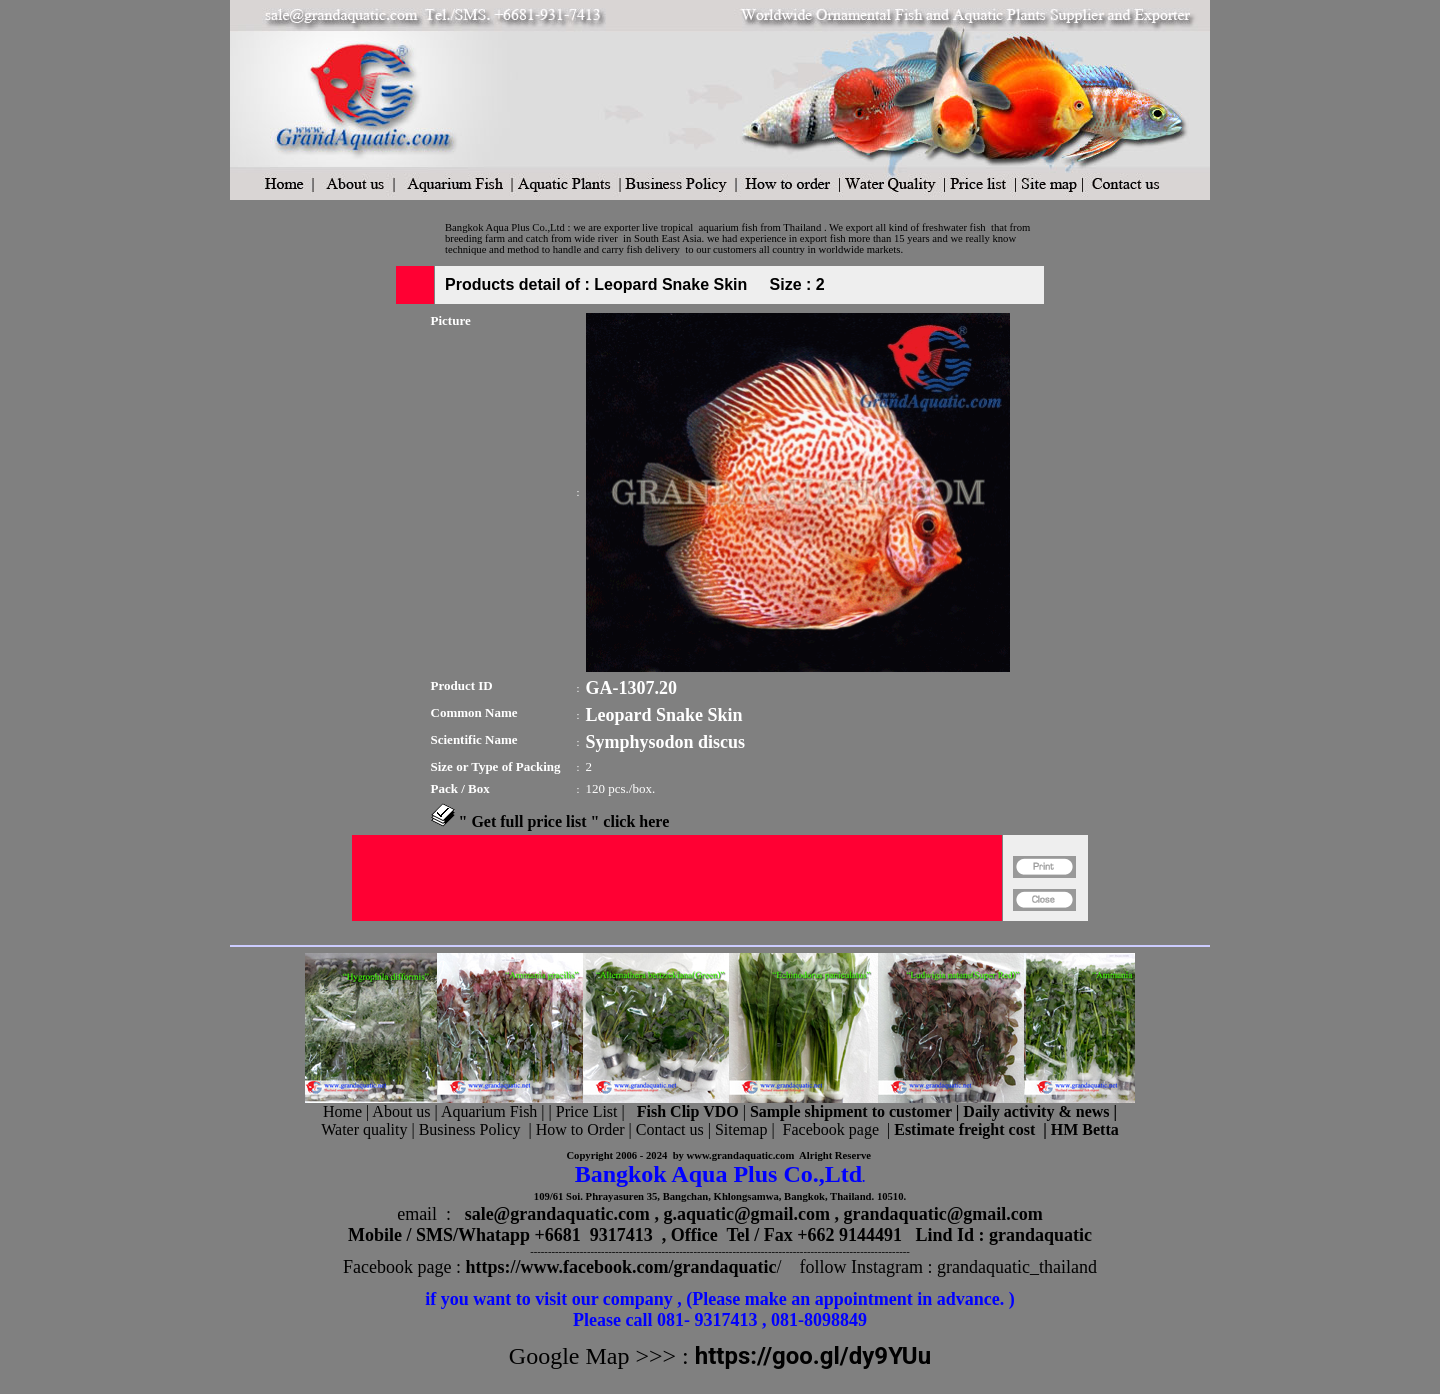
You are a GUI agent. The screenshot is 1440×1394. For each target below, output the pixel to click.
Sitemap (741, 1129)
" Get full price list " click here (564, 821)
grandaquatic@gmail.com (943, 1214)
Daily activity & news (1036, 1111)
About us (401, 1111)
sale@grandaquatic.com (557, 1214)
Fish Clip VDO (688, 1111)
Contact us (670, 1129)
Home (342, 1111)
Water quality (364, 1129)
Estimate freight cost (964, 1129)
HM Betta (1085, 1129)
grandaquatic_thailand (1017, 1267)
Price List (589, 1111)
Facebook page (831, 1129)
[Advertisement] (677, 929)
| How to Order (574, 1129)
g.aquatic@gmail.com (746, 1214)
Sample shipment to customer (851, 1111)
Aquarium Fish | (495, 1111)
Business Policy (470, 1129)
